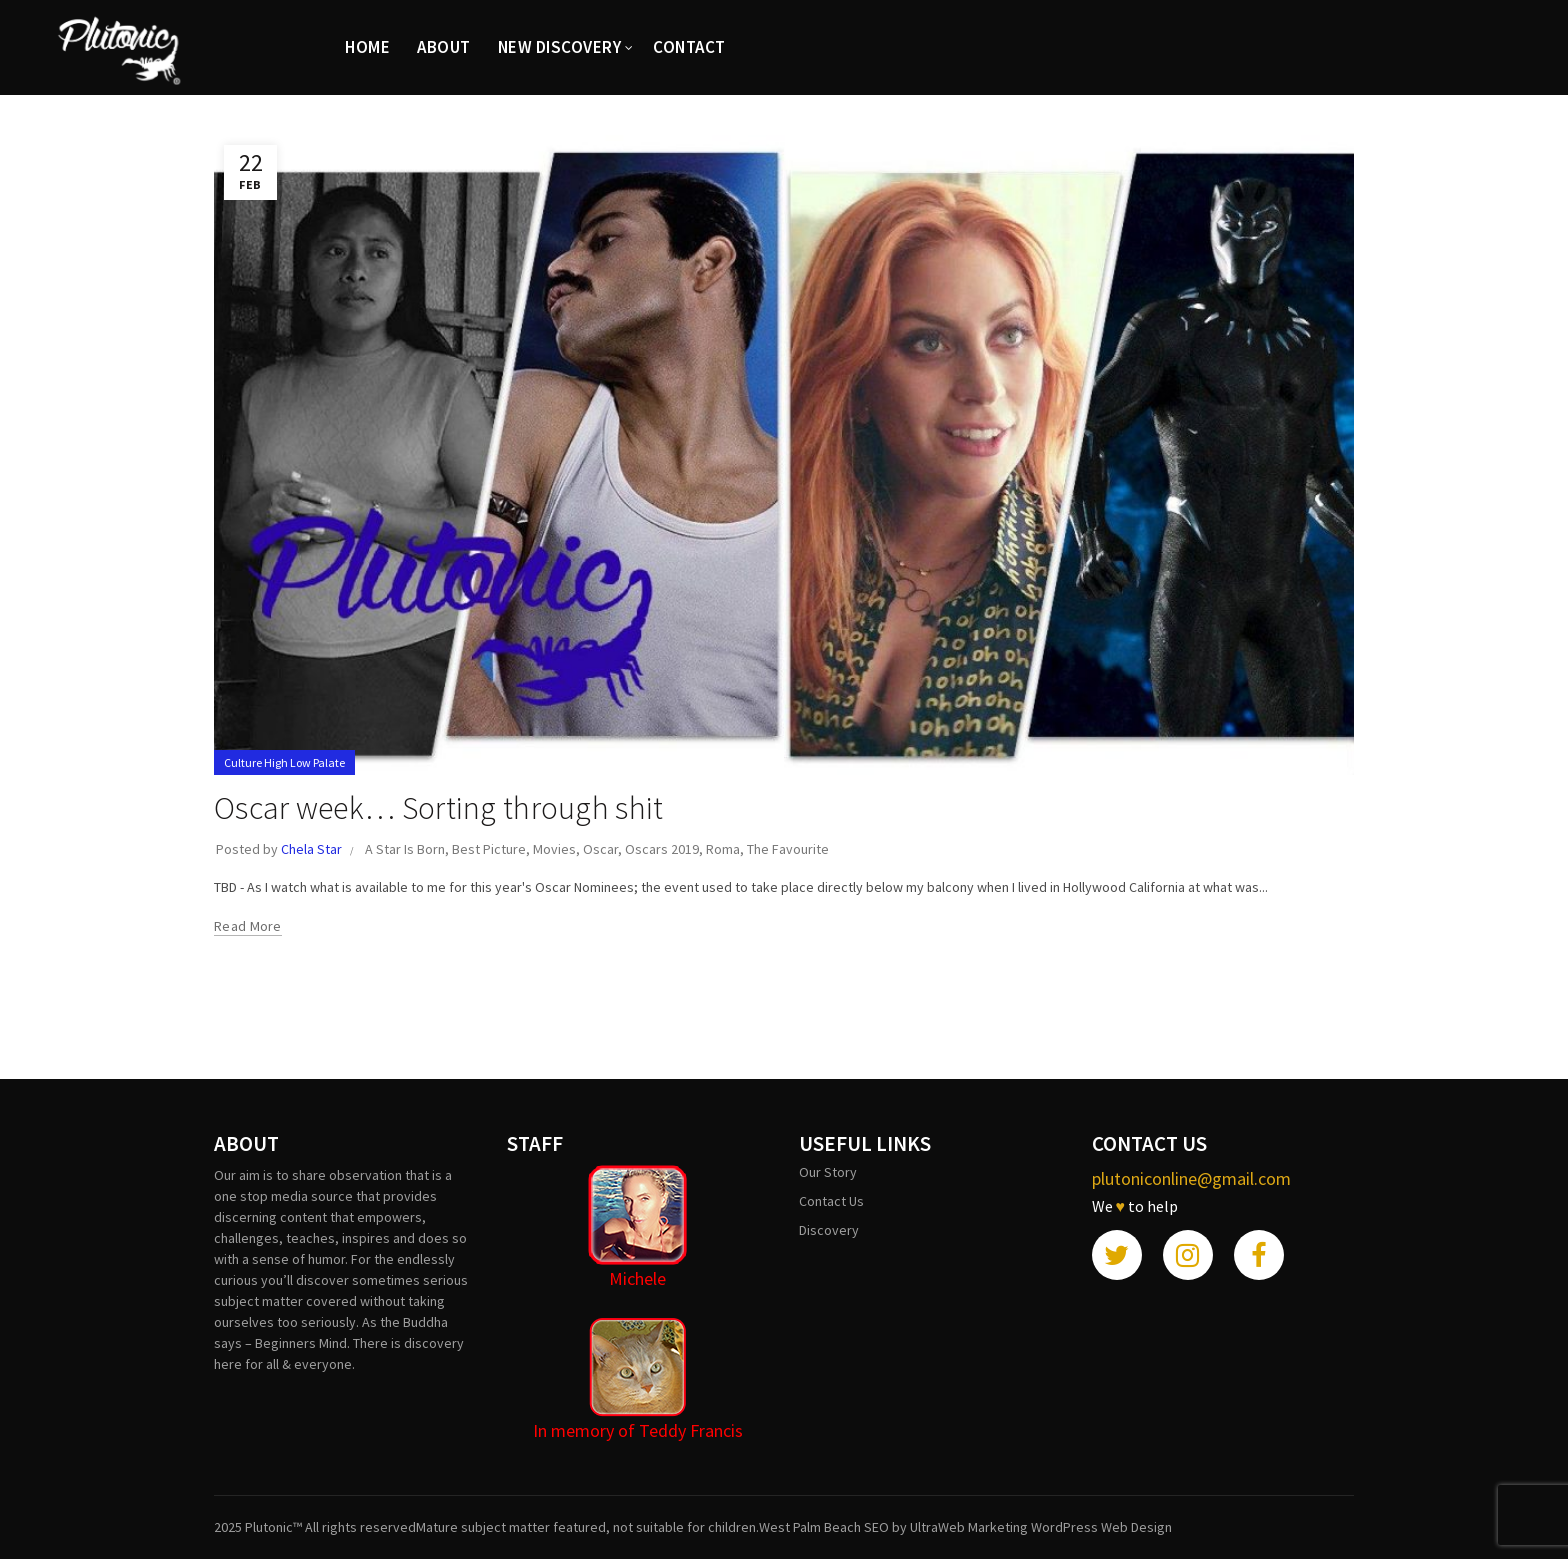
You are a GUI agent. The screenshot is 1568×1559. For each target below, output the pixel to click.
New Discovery (560, 47)
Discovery (829, 1230)
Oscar (600, 849)
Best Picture (489, 849)
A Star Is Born (405, 849)
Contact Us (831, 1201)
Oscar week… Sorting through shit (439, 808)
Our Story (828, 1172)
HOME (367, 47)
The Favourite (788, 849)
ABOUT (444, 47)
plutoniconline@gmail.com (1191, 1178)
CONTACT (689, 47)
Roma (723, 849)
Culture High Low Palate (284, 762)
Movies (554, 849)
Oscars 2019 (662, 849)
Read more (248, 926)
